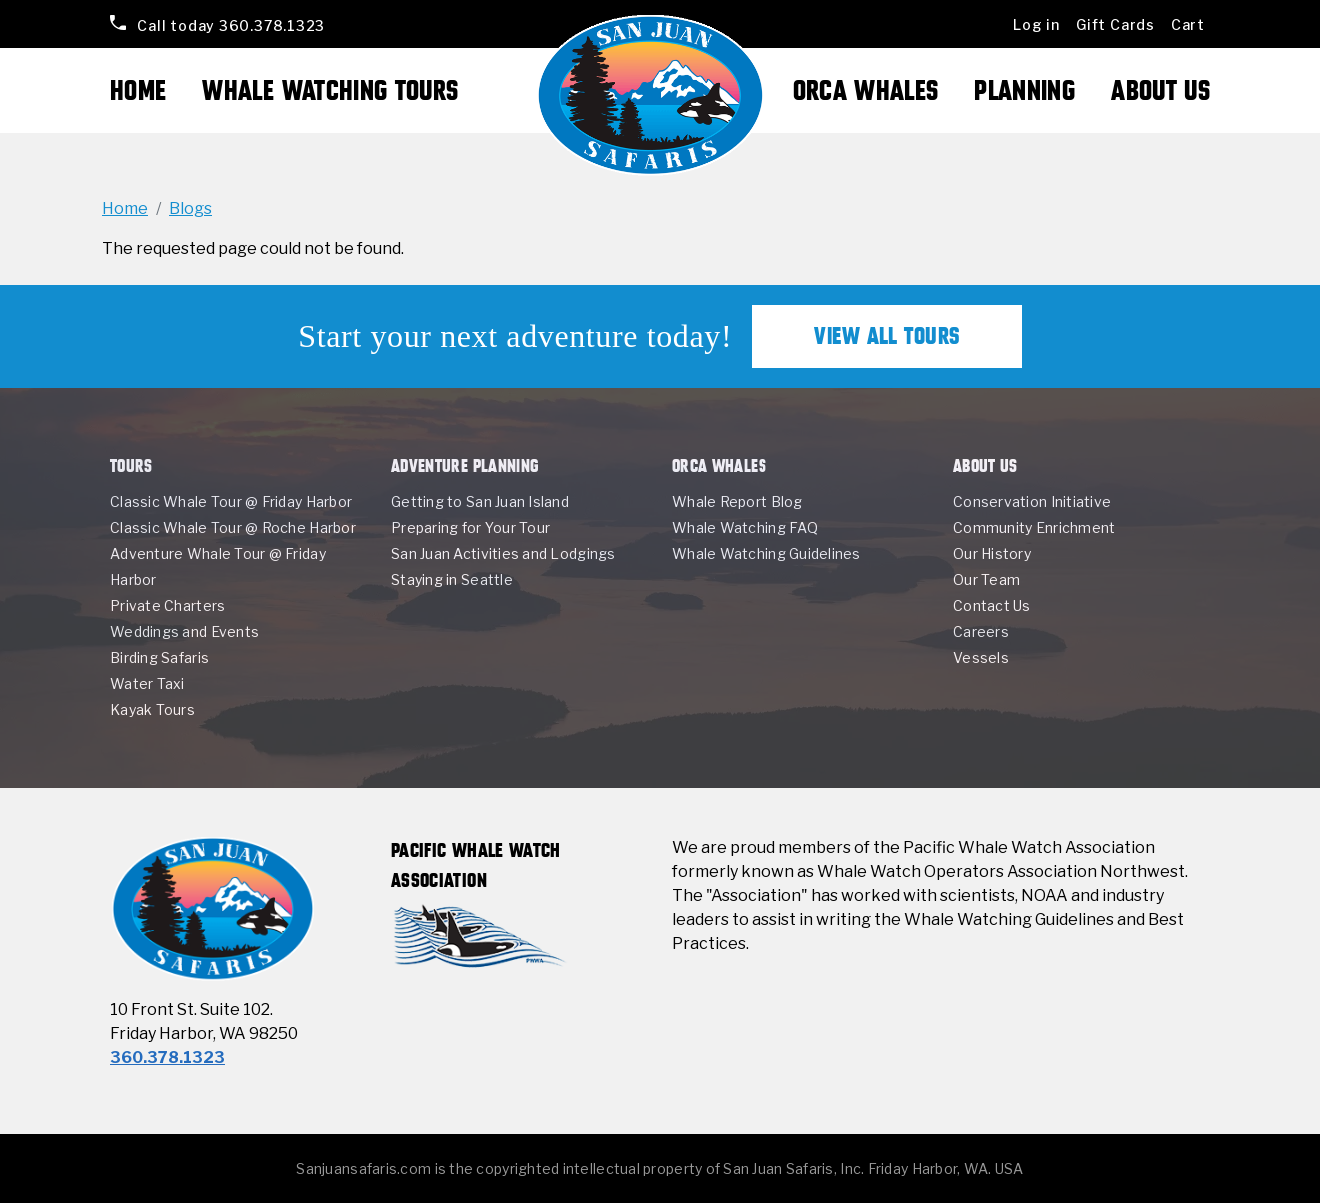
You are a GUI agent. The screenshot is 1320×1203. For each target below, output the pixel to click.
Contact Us (992, 605)
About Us (1160, 90)
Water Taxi (147, 683)
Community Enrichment (1034, 527)
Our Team (986, 579)
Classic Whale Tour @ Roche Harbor (233, 527)
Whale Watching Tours (330, 90)
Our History (992, 553)
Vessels (981, 657)
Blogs (190, 208)
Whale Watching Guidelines (766, 553)
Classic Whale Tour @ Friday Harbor (231, 501)
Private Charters (167, 605)
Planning (1024, 90)
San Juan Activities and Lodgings (503, 553)
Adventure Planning (464, 465)
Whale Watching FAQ (745, 527)
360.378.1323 (230, 24)
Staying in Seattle (452, 579)
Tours (131, 465)
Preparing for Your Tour (470, 527)
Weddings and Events (184, 631)
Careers (981, 631)
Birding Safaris (159, 657)
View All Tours (887, 336)
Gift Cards (1115, 24)
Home (138, 90)
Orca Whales (866, 90)
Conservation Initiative (1032, 501)
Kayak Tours (152, 709)
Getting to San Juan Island (480, 501)
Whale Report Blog (737, 501)
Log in (1036, 24)
